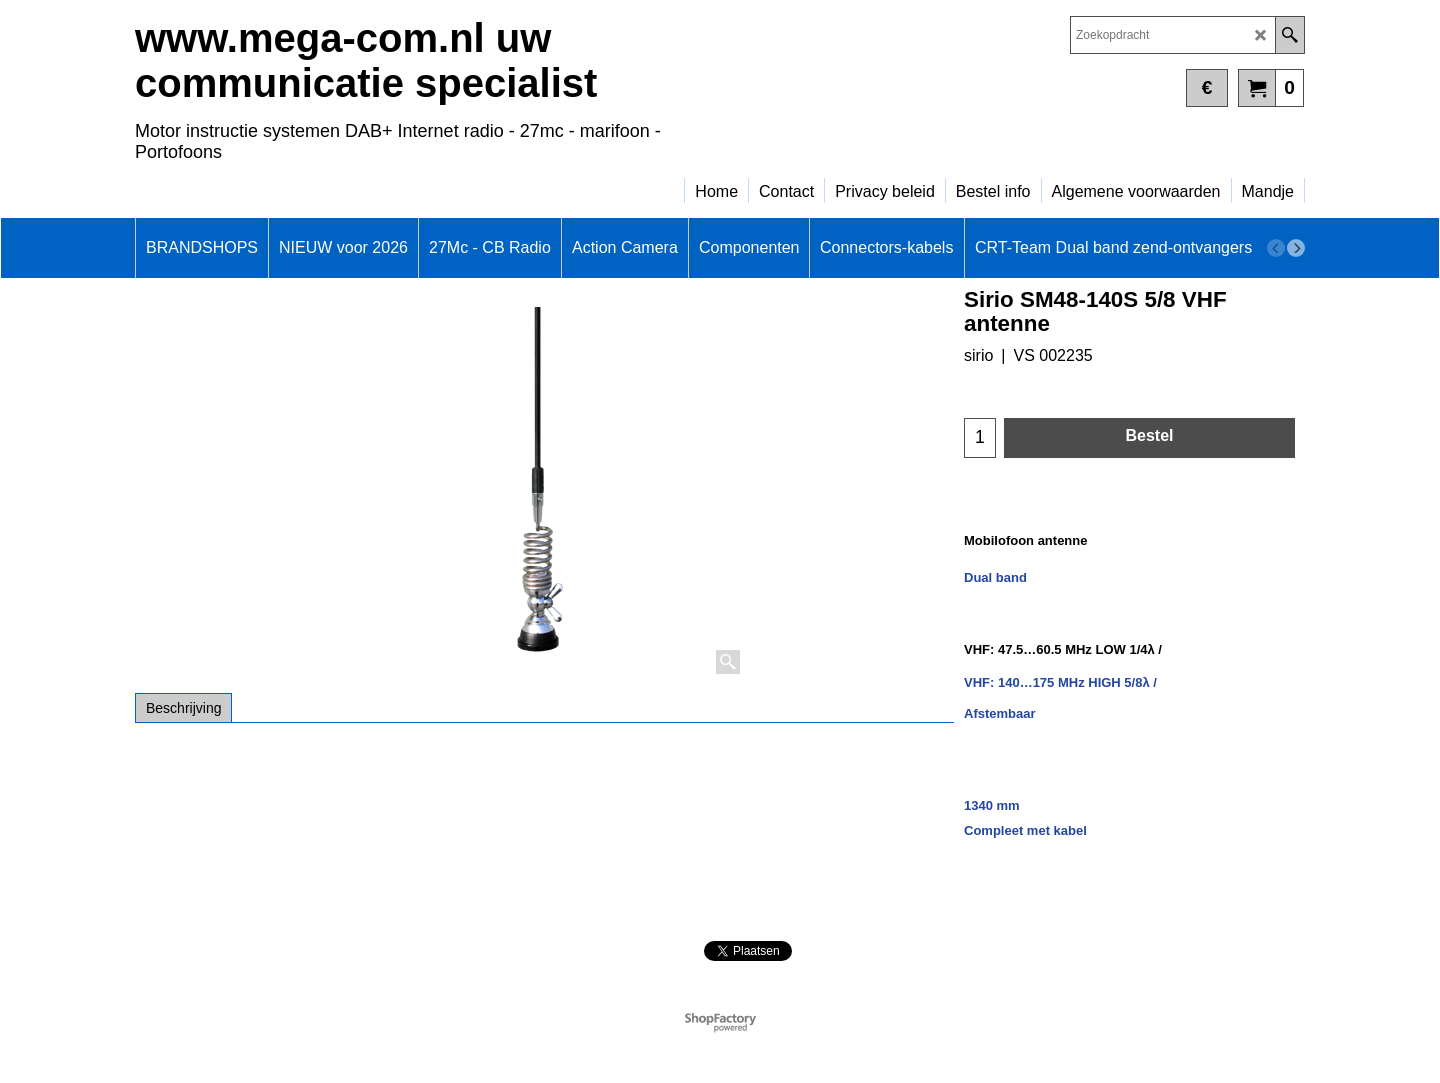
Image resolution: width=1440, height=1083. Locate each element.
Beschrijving (183, 708)
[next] (1296, 248)
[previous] (1276, 248)
